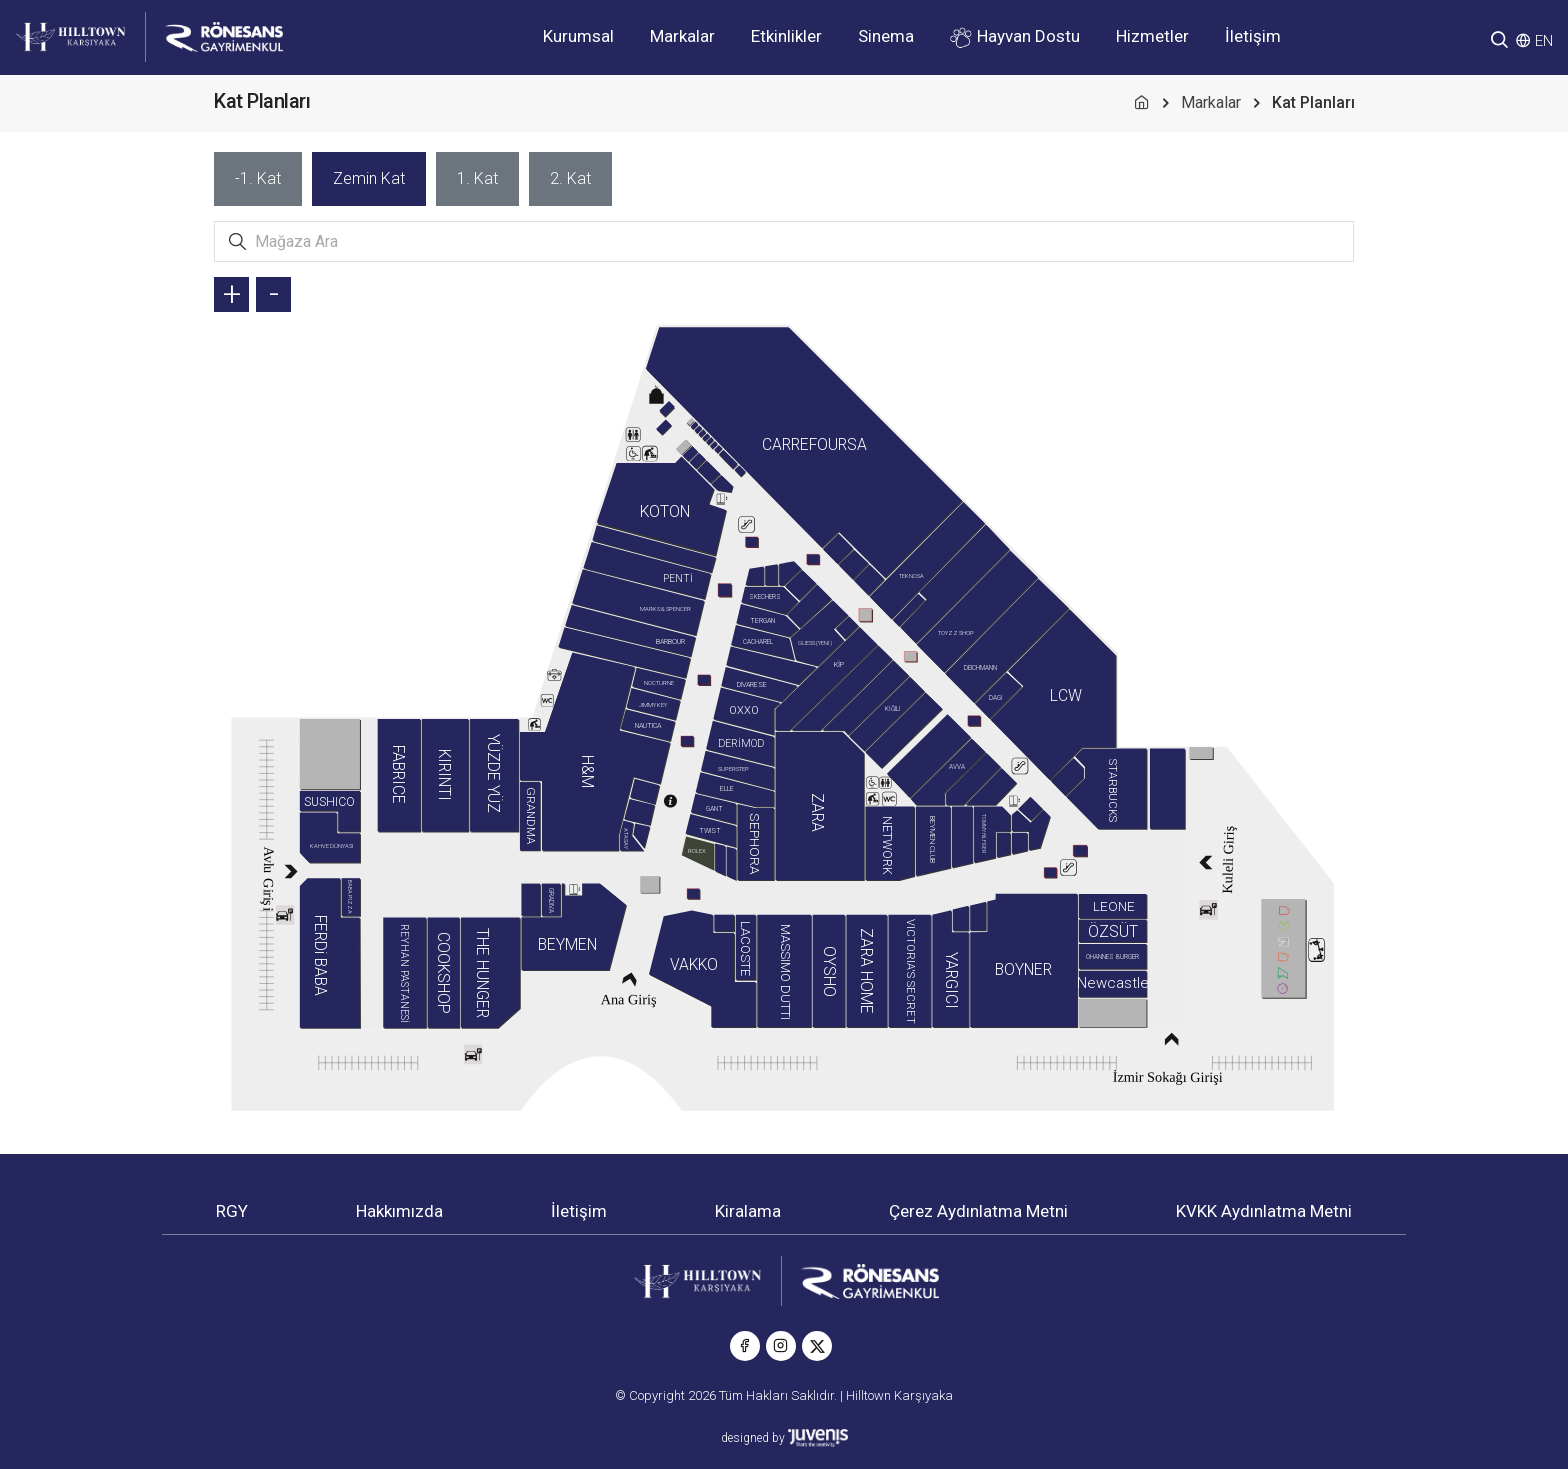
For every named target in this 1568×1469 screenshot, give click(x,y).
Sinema (886, 36)
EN (1544, 41)
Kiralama (748, 1211)
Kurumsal (578, 36)
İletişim (1253, 36)
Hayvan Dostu (1015, 37)
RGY (232, 1211)
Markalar (682, 36)
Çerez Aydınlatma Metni (978, 1211)
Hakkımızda (399, 1211)
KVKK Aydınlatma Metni (1264, 1211)
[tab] (258, 179)
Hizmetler (1152, 36)
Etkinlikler (786, 36)
